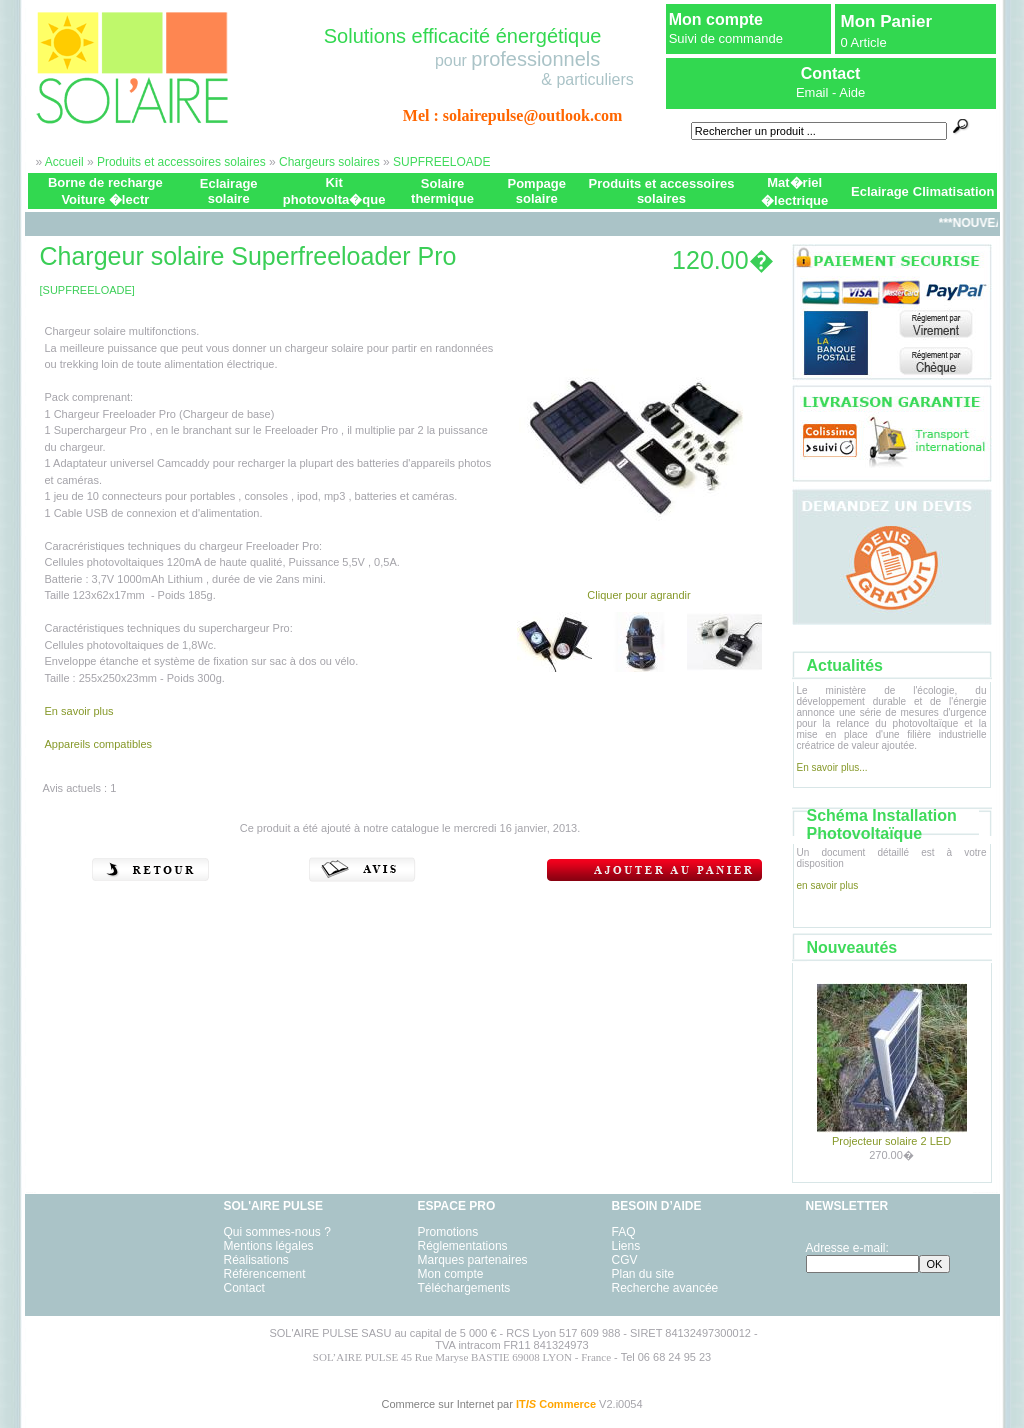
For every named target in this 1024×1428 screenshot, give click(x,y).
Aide (852, 92)
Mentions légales (269, 1246)
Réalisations (256, 1260)
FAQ (624, 1232)
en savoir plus (828, 885)
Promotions (448, 1232)
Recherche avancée (665, 1288)
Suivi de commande (726, 38)
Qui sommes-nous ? (277, 1232)
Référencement (265, 1274)
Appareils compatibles (99, 744)
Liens (626, 1246)
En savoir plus (79, 711)
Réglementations (463, 1246)
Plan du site (643, 1274)
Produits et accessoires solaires (181, 162)
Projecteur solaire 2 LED (891, 1141)
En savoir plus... (832, 767)
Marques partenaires (473, 1260)
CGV (625, 1260)
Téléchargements (464, 1288)
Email (812, 92)
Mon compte (716, 19)
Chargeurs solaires (329, 162)
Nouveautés (852, 947)
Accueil (64, 162)
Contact (244, 1288)
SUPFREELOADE (441, 162)
